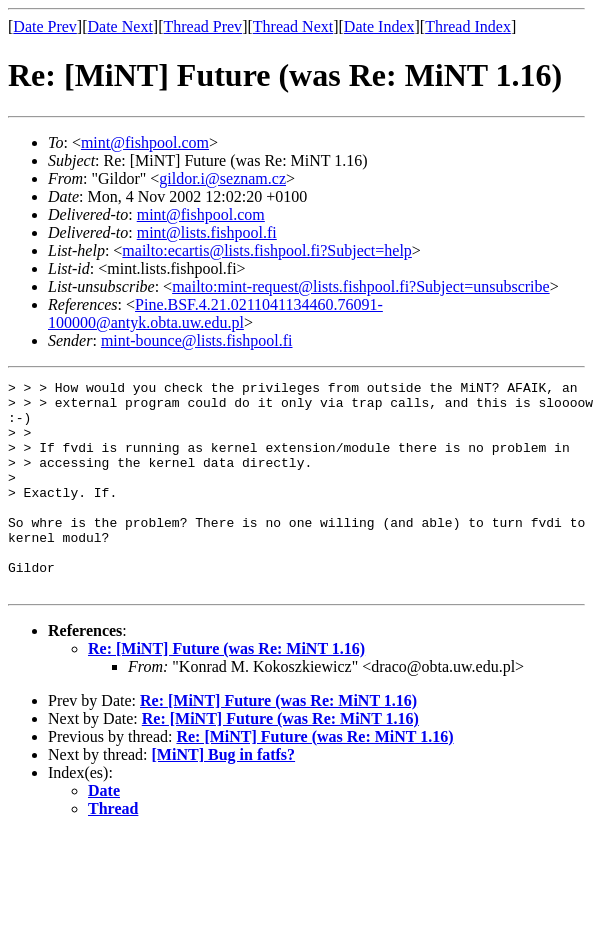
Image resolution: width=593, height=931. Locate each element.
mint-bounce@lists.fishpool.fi (197, 340)
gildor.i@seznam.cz (222, 178)
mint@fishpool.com (145, 142)
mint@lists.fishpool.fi (207, 232)
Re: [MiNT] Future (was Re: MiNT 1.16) (226, 690)
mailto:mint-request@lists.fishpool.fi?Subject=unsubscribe (360, 286)
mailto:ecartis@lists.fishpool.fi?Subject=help (266, 250)
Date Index (379, 26)
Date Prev (45, 26)
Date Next (120, 26)
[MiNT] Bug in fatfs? (224, 796)
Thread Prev (202, 26)
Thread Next (293, 26)
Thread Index (468, 26)
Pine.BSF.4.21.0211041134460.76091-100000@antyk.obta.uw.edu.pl (215, 313)
